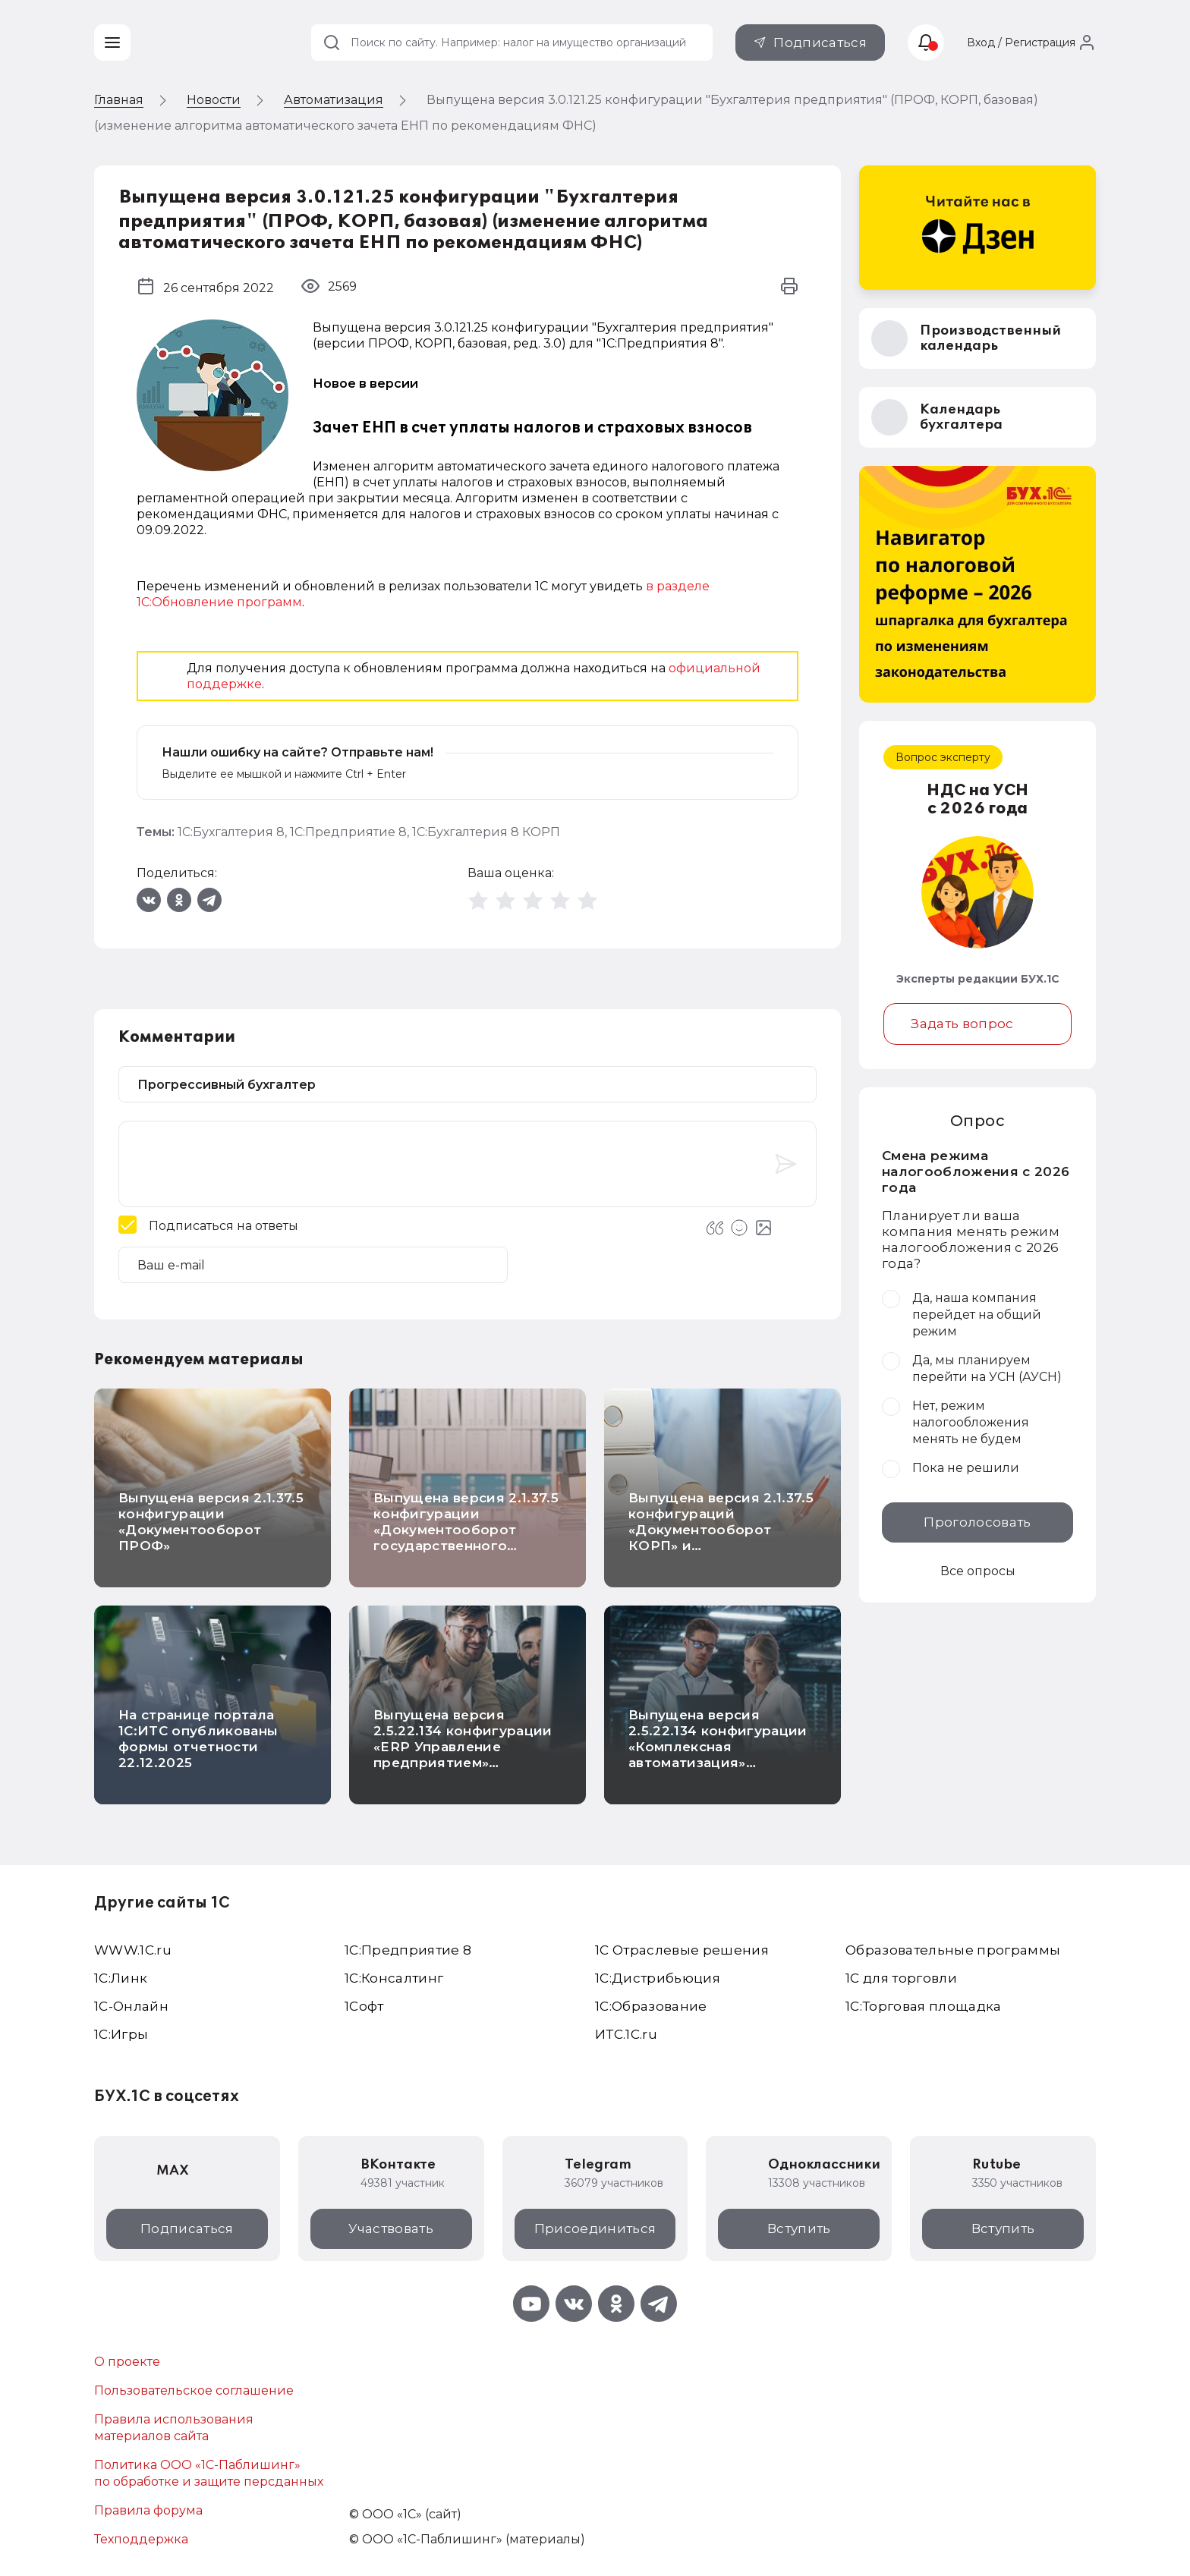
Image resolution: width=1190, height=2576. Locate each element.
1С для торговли (901, 1978)
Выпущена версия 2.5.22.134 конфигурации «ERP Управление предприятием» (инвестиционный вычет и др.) (462, 1754)
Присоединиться (595, 2228)
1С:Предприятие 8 (348, 832)
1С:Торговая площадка (923, 2006)
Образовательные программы (953, 1950)
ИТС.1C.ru (626, 2034)
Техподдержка (141, 2539)
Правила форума (148, 2510)
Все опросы (977, 1571)
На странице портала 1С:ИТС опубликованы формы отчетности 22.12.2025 (198, 1738)
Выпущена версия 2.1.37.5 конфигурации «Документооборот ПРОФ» (211, 1521)
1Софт (364, 2006)
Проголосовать (977, 1522)
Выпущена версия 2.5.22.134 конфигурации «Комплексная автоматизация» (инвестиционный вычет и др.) (718, 1754)
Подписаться (820, 42)
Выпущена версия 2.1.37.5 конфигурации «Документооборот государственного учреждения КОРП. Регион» (466, 1537)
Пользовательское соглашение (194, 2390)
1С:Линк (120, 1978)
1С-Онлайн (131, 2006)
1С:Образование (651, 2006)
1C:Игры (121, 2034)
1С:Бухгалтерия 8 (231, 832)
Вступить (799, 2228)
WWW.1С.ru (133, 1950)
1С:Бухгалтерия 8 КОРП (486, 832)
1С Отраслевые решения (682, 1950)
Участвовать (390, 2228)
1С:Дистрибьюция (657, 1978)
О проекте (127, 2361)
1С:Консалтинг (394, 1978)
